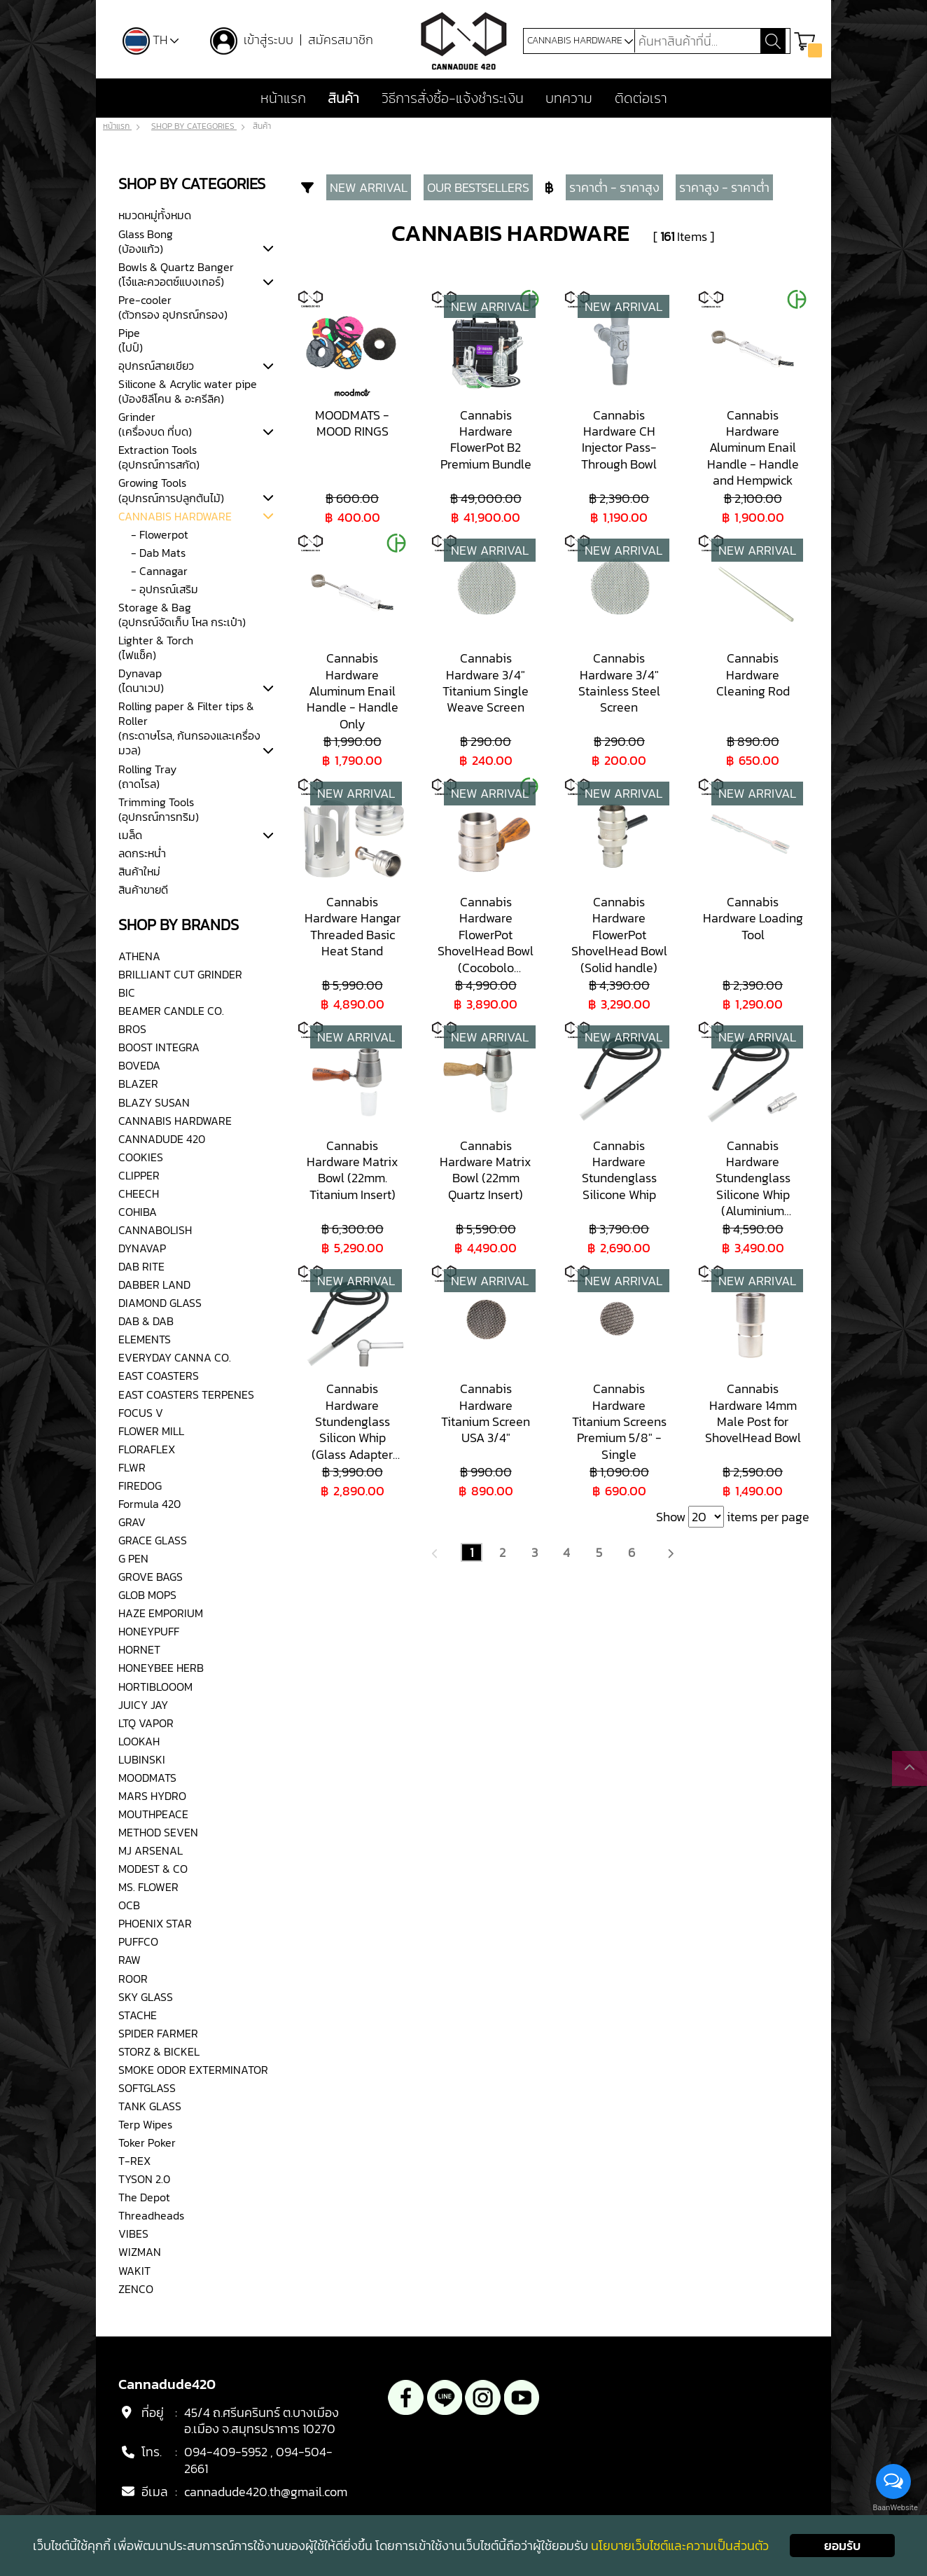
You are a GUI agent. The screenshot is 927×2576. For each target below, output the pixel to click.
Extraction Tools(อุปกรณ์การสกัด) (159, 457)
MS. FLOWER (148, 1886)
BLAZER (138, 1084)
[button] (808, 41)
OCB (129, 1905)
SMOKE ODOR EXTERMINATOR (193, 2069)
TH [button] (151, 40)
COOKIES (140, 1157)
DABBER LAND (154, 1284)
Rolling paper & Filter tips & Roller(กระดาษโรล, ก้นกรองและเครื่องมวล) (189, 728)
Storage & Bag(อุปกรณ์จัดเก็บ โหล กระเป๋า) (182, 614)
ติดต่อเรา (641, 98)
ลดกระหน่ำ (142, 853)
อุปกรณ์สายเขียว (156, 365)
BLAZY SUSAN (154, 1102)
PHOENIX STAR (155, 1923)
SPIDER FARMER (158, 2033)
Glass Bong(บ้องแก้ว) (145, 241)
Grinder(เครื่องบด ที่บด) (155, 424)
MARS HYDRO (152, 1795)
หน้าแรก (283, 98)
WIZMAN (139, 2252)
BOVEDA (139, 1066)
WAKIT (134, 2270)
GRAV (132, 1522)
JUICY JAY (143, 1704)
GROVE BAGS (150, 1576)
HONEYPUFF (148, 1631)
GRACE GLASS (152, 1540)
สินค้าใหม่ (139, 871)
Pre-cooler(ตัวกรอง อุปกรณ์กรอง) (173, 307)
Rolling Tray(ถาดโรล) (147, 776)
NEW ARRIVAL (368, 188)
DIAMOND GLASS (160, 1302)
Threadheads (151, 2215)
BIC (126, 992)
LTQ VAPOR (146, 1723)
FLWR (132, 1467)
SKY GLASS (145, 1996)
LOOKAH (139, 1741)
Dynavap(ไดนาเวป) (141, 680)
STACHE (137, 2015)
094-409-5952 (225, 2452)
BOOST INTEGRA (159, 1047)
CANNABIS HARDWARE (175, 516)
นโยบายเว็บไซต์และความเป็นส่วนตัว (680, 2545)
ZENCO (135, 2288)
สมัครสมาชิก (341, 39)
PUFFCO (138, 1942)
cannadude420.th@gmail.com (265, 2491)
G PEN (133, 1558)
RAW (129, 1960)
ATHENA (139, 956)
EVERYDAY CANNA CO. (174, 1358)
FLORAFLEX (146, 1449)
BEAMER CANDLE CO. (171, 1010)
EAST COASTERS (158, 1376)
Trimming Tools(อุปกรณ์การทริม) (158, 809)
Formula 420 (149, 1503)
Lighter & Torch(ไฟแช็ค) (155, 647)
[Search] (697, 41)
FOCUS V (140, 1412)
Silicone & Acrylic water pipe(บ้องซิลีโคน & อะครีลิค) (187, 391)
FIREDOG (140, 1485)
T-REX (134, 2160)
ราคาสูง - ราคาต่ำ (724, 188)
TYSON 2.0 (144, 2178)
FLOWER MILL (151, 1430)
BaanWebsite (894, 2508)
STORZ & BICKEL (159, 2051)
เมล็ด (130, 834)
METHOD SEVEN (158, 1832)
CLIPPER (139, 1175)
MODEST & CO (153, 1868)
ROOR (133, 1978)
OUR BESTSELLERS (478, 188)
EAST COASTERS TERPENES (186, 1394)
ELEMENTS (144, 1339)
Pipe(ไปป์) (130, 340)
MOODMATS (147, 1777)
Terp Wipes (145, 2124)
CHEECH (138, 1193)
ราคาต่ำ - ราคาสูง (614, 188)
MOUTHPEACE (153, 1814)
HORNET (139, 1650)
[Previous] (435, 1552)
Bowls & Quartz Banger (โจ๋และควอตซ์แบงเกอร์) (176, 274)
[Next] (670, 1552)
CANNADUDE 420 (161, 1138)
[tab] (268, 249)
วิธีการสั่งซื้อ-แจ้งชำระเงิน (453, 98)
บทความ (568, 98)
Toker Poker (147, 2142)
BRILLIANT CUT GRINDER (180, 974)
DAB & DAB (146, 1321)
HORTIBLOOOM (155, 1686)
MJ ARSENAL (150, 1850)
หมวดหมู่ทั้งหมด (154, 215)
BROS (132, 1028)
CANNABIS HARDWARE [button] (580, 40)
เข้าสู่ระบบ (270, 39)
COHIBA (137, 1211)
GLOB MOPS (147, 1594)
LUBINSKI (141, 1759)
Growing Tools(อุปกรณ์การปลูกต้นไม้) (171, 490)
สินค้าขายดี (143, 889)
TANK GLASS (149, 2106)
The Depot (144, 2197)
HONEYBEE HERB (161, 1668)
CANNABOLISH (155, 1229)
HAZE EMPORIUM (160, 1613)
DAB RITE (141, 1266)
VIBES (133, 2234)
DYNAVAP (142, 1248)
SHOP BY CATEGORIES (194, 126)
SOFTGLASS (147, 2087)
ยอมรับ (842, 2545)
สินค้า (343, 98)
